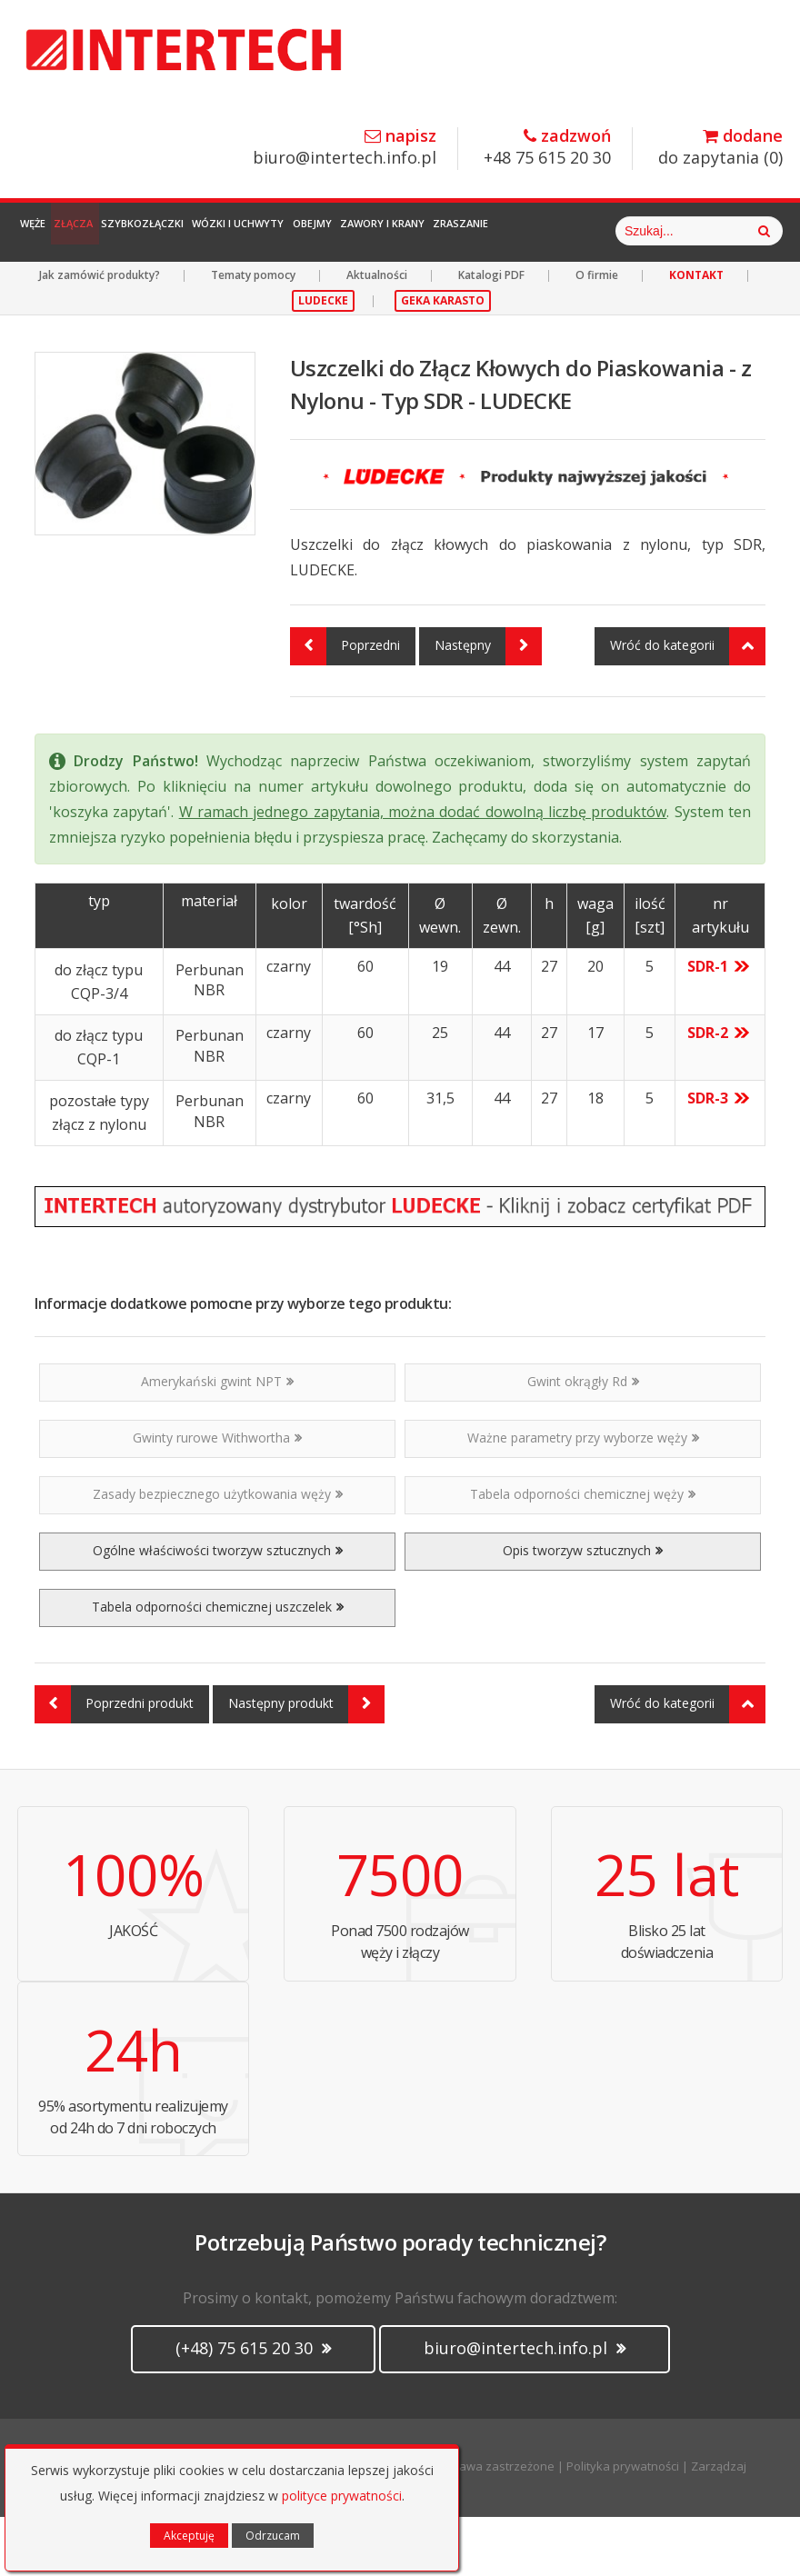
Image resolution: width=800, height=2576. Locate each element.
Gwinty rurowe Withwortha (217, 1496)
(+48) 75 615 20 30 (253, 2407)
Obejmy (415, 231)
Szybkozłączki (200, 231)
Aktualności (376, 334)
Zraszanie (608, 231)
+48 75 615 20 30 (547, 147)
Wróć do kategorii (687, 705)
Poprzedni (345, 705)
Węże (45, 231)
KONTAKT (696, 334)
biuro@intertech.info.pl (344, 147)
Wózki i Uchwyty (319, 231)
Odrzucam (272, 2535)
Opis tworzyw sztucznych (583, 1609)
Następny (488, 705)
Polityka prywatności (622, 2525)
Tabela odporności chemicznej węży (582, 1553)
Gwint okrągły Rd (583, 1440)
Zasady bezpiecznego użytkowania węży (218, 1553)
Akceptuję (189, 2535)
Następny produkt (306, 1763)
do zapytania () (720, 147)
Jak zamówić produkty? (99, 334)
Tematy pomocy (253, 334)
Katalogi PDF (491, 334)
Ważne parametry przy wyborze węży (583, 1496)
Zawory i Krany (507, 231)
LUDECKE (323, 359)
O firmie (596, 334)
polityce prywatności (342, 2495)
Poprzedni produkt (114, 1763)
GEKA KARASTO (443, 359)
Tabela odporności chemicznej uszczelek (218, 1665)
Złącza (108, 231)
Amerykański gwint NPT (217, 1440)
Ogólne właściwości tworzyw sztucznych (218, 1609)
